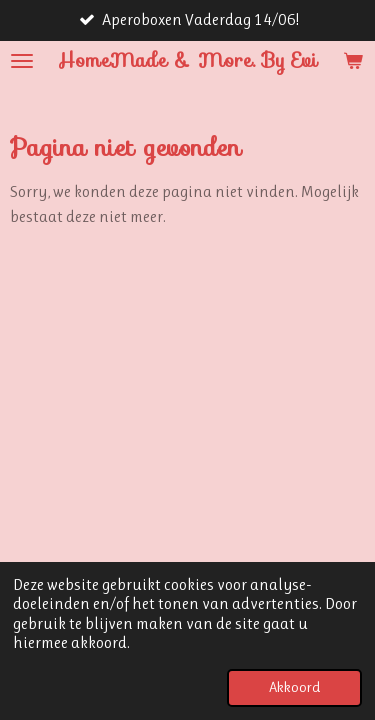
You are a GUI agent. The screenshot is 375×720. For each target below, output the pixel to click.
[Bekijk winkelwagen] (353, 61)
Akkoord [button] (294, 687)
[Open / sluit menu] (22, 61)
